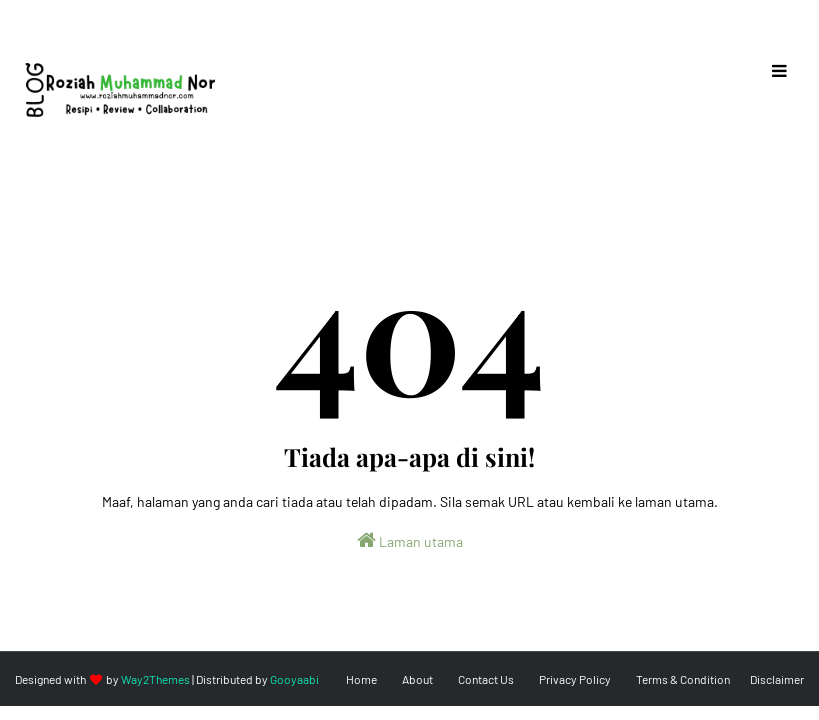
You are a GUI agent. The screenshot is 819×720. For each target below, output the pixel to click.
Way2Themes (155, 679)
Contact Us (486, 679)
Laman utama (410, 540)
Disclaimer (777, 679)
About (417, 679)
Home (361, 679)
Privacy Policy (575, 679)
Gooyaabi (294, 679)
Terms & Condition (683, 679)
